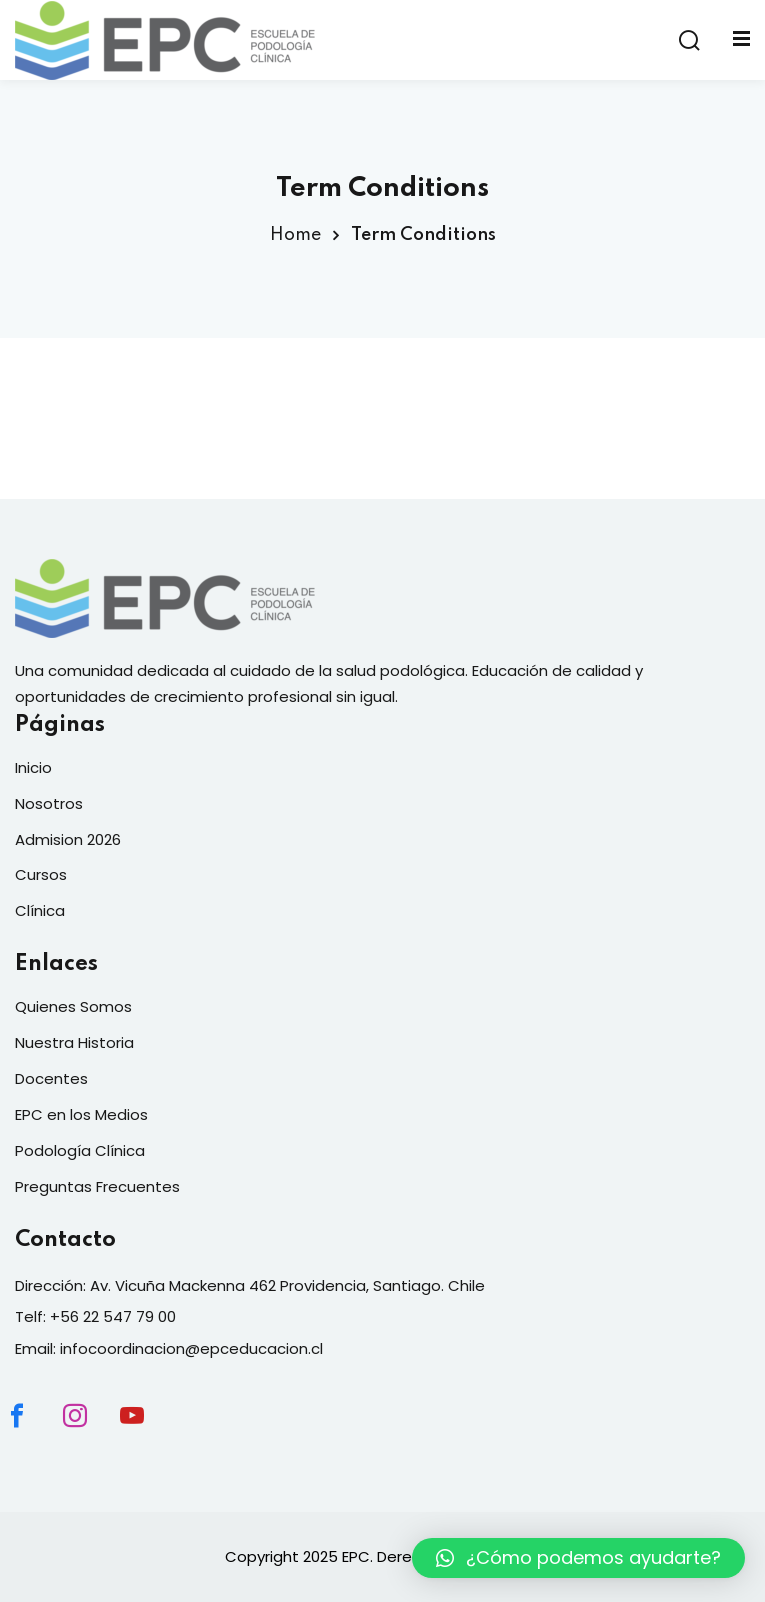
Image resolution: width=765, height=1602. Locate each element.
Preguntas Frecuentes (97, 1186)
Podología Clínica (80, 1150)
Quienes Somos (73, 1006)
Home (295, 235)
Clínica (40, 910)
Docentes (51, 1078)
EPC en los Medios (81, 1114)
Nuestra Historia (74, 1042)
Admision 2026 (68, 839)
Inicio (33, 767)
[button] (578, 1558)
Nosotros (49, 803)
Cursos (41, 874)
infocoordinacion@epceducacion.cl (191, 1348)
